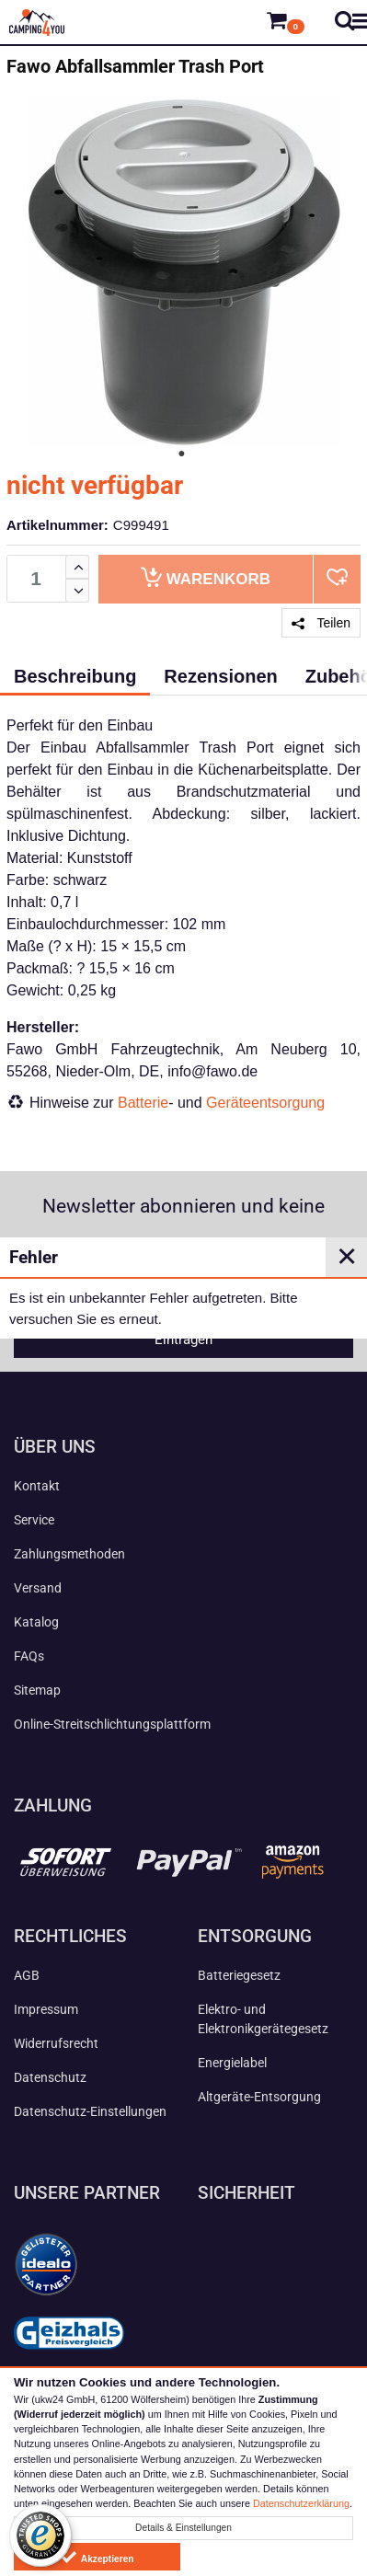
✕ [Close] (347, 1256)
